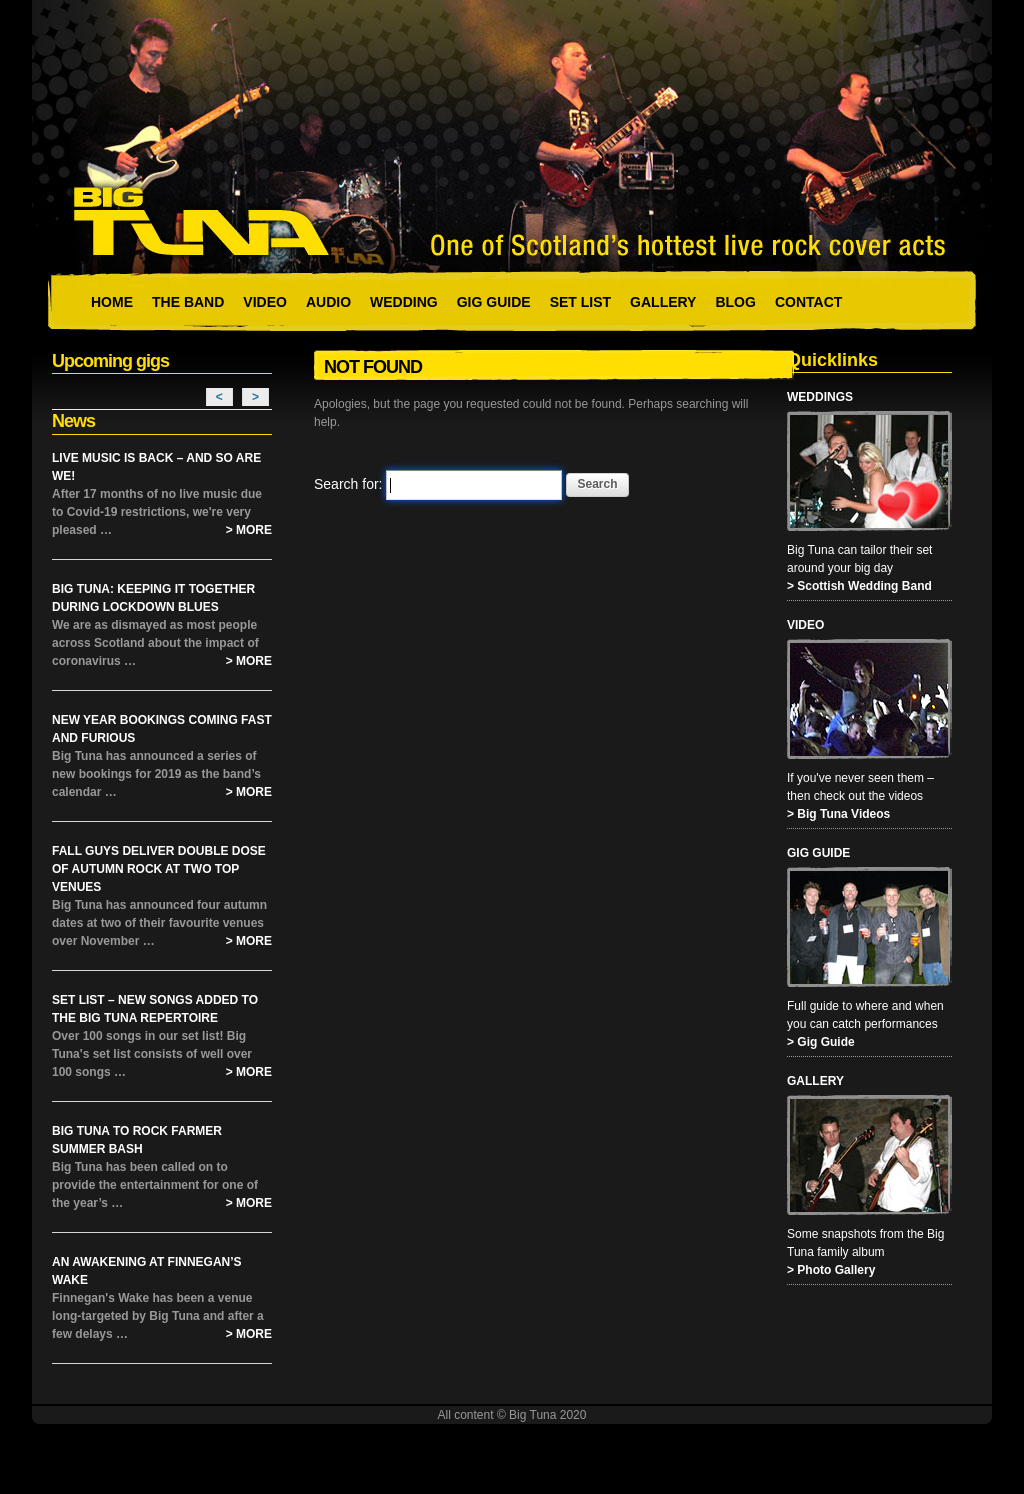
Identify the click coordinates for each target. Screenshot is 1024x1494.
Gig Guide (494, 302)
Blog (735, 302)
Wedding (404, 302)
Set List (580, 302)
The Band (188, 302)
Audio (328, 302)
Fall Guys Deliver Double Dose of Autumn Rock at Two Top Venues (159, 869)
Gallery (663, 302)
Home (112, 302)
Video (265, 302)
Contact (808, 302)
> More (249, 530)
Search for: (348, 484)
